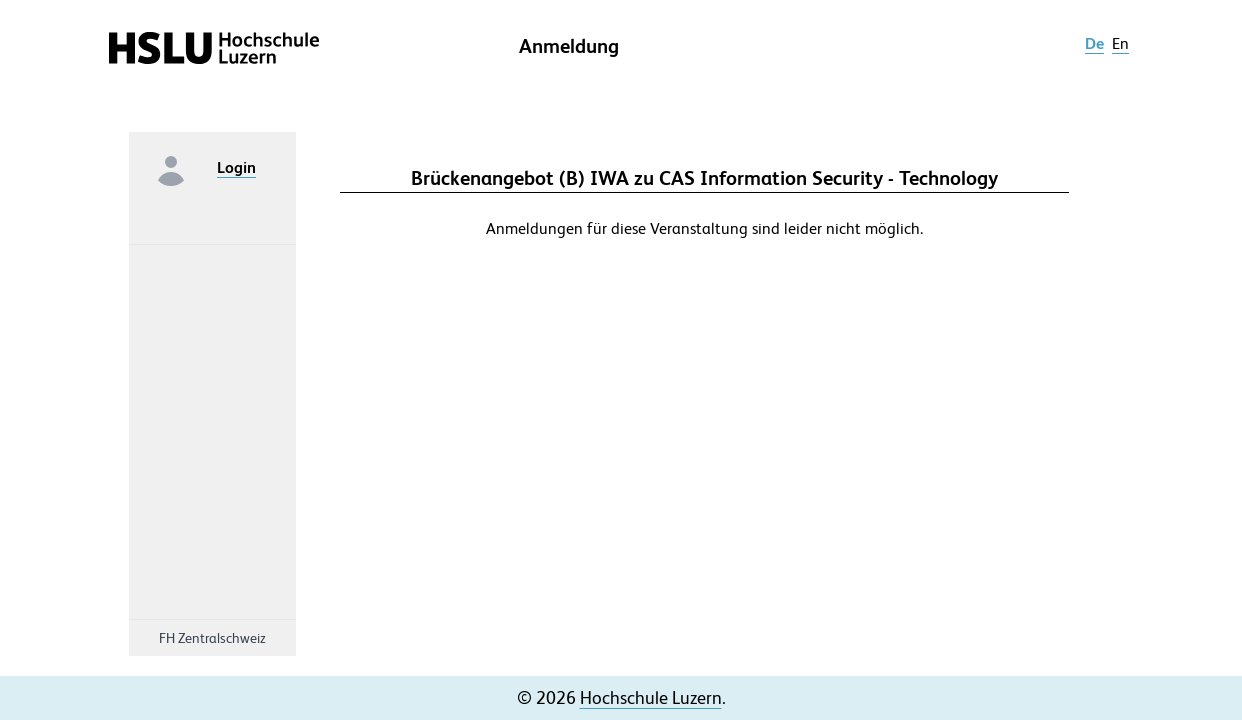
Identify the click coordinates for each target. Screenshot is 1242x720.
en (1120, 43)
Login (236, 167)
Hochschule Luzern (651, 697)
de (1094, 43)
